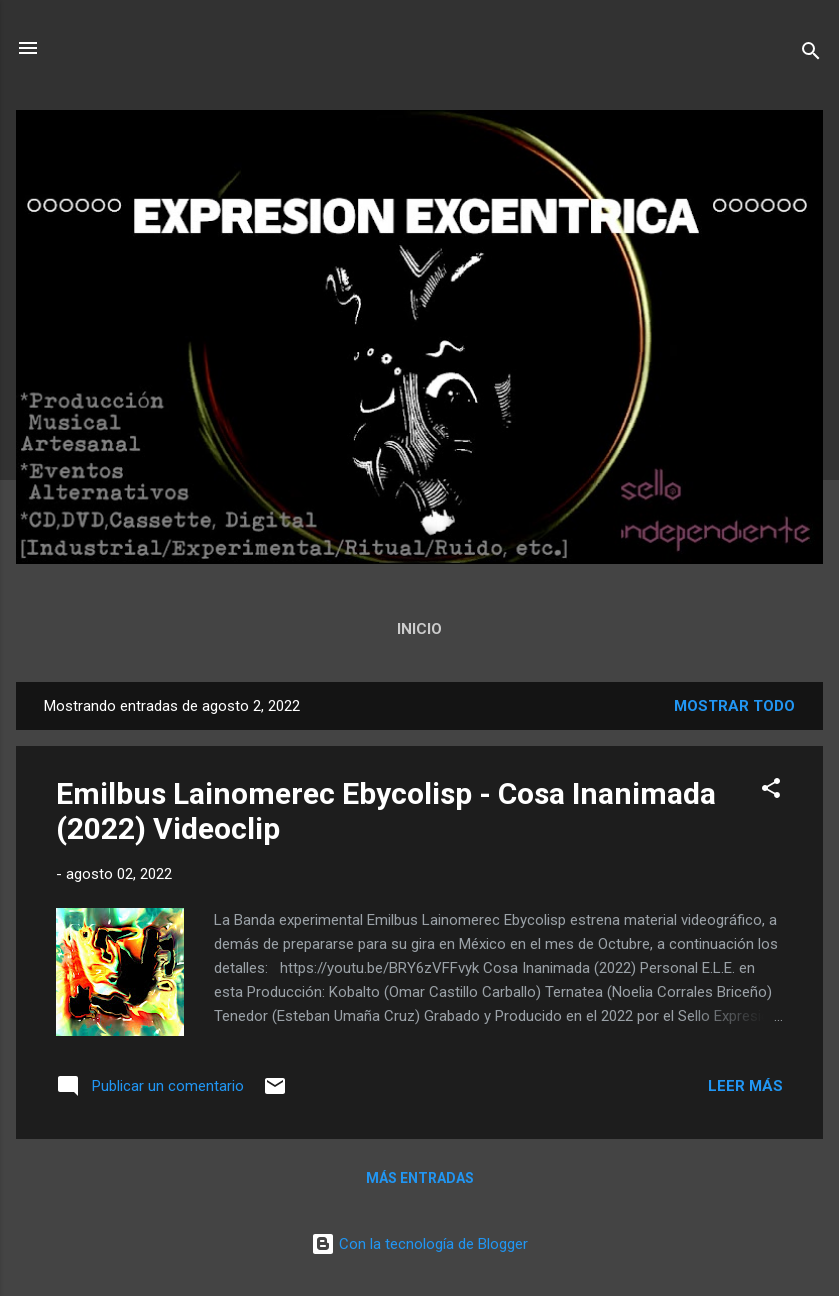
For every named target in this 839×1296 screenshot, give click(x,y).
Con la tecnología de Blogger (419, 1244)
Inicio (419, 629)
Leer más (745, 1086)
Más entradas (420, 1178)
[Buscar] (811, 54)
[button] (771, 791)
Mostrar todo (734, 706)
